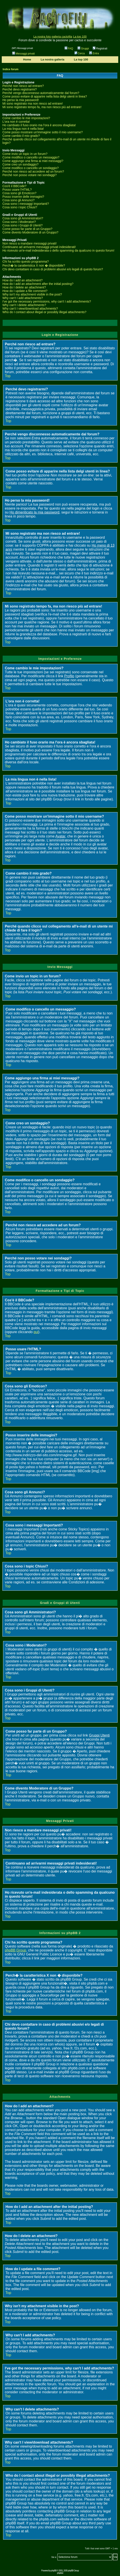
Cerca (80, 53)
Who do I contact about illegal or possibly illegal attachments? (44, 312)
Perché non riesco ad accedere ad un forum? (33, 171)
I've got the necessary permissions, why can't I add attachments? (46, 301)
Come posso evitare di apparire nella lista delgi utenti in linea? (44, 96)
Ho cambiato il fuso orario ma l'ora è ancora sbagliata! (39, 125)
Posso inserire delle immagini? (23, 196)
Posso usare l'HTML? (17, 189)
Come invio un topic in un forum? (24, 154)
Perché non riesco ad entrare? (23, 86)
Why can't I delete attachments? (24, 305)
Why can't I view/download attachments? (30, 308)
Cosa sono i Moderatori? (19, 222)
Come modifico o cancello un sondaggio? (30, 168)
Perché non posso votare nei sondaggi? (29, 175)
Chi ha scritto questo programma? (25, 261)
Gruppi (83, 48)
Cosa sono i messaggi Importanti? (25, 203)
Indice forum (10, 69)
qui (36, 1332)
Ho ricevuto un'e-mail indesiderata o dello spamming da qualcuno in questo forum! (58, 250)
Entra (94, 53)
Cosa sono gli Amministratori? (22, 218)
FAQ (69, 48)
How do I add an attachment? (22, 280)
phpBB (53, 2570)
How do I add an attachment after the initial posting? (37, 284)
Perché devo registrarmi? (19, 89)
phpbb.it (60, 2573)
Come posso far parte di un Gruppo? (27, 229)
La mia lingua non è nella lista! (23, 128)
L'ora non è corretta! (16, 121)
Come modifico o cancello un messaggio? (30, 157)
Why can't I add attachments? (22, 298)
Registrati (100, 48)
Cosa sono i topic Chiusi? (19, 207)
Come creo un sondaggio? (20, 164)
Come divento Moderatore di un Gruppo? (30, 232)
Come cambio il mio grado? (21, 135)
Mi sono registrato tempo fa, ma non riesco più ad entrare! (42, 107)
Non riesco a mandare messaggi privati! (29, 243)
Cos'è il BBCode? (14, 186)
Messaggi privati (23, 53)
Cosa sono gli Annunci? (18, 200)
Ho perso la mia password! (20, 100)
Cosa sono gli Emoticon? (19, 193)
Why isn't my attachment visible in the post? (32, 294)
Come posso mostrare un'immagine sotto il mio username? (42, 132)
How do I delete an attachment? (24, 287)
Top (8, 376)
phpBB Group (15, 1950)
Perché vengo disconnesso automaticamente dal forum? (40, 93)
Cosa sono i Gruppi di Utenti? (22, 225)
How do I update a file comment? (24, 291)
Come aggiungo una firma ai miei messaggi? (32, 161)
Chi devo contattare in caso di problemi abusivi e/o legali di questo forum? (52, 269)
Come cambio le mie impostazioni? (26, 118)
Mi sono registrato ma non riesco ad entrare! (32, 103)
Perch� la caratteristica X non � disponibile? (33, 265)
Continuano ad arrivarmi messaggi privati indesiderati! (39, 247)
